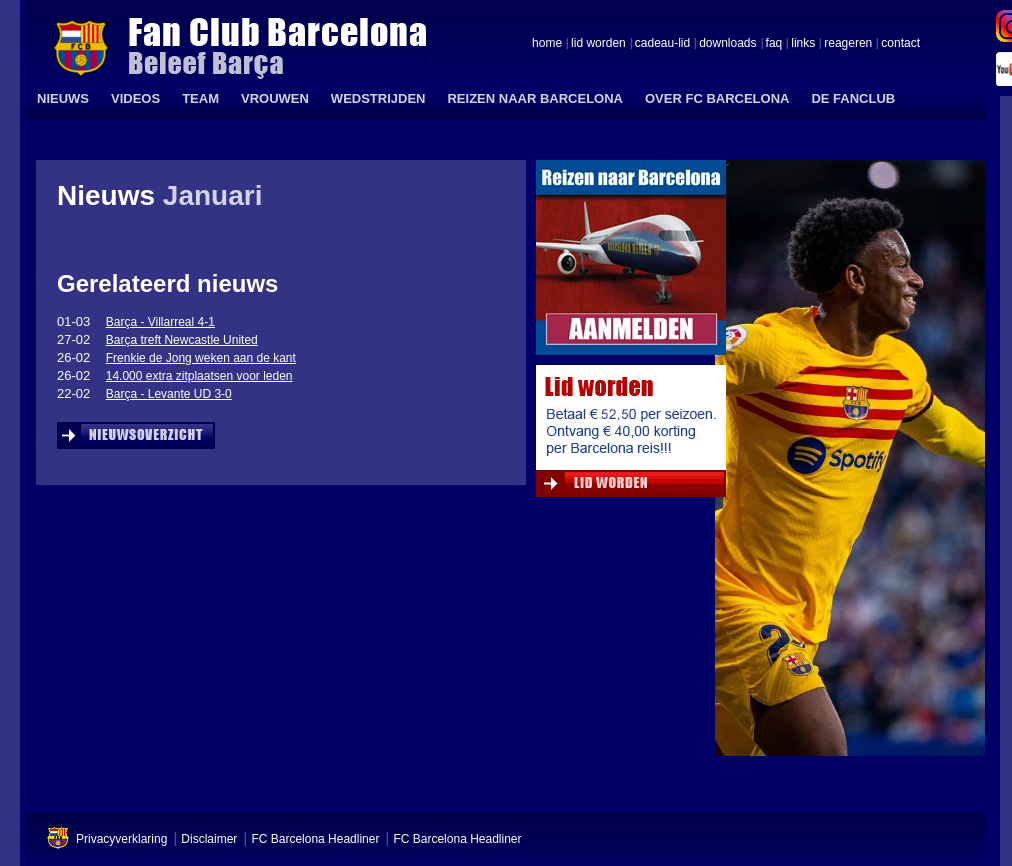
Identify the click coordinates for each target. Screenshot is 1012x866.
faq (774, 44)
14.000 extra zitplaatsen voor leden (199, 376)
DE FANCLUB (853, 98)
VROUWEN (275, 98)
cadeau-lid (662, 44)
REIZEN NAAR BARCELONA (535, 98)
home (547, 44)
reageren (848, 44)
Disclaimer (209, 839)
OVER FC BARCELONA (717, 98)
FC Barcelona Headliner (315, 839)
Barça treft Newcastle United (182, 340)
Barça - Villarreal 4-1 (160, 322)
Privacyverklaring (121, 839)
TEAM (200, 98)
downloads (727, 44)
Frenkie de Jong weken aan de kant (201, 358)
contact (900, 44)
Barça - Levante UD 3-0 (169, 394)
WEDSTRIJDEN (378, 98)
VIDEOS (135, 98)
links (803, 44)
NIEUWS (63, 98)
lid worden (598, 44)
